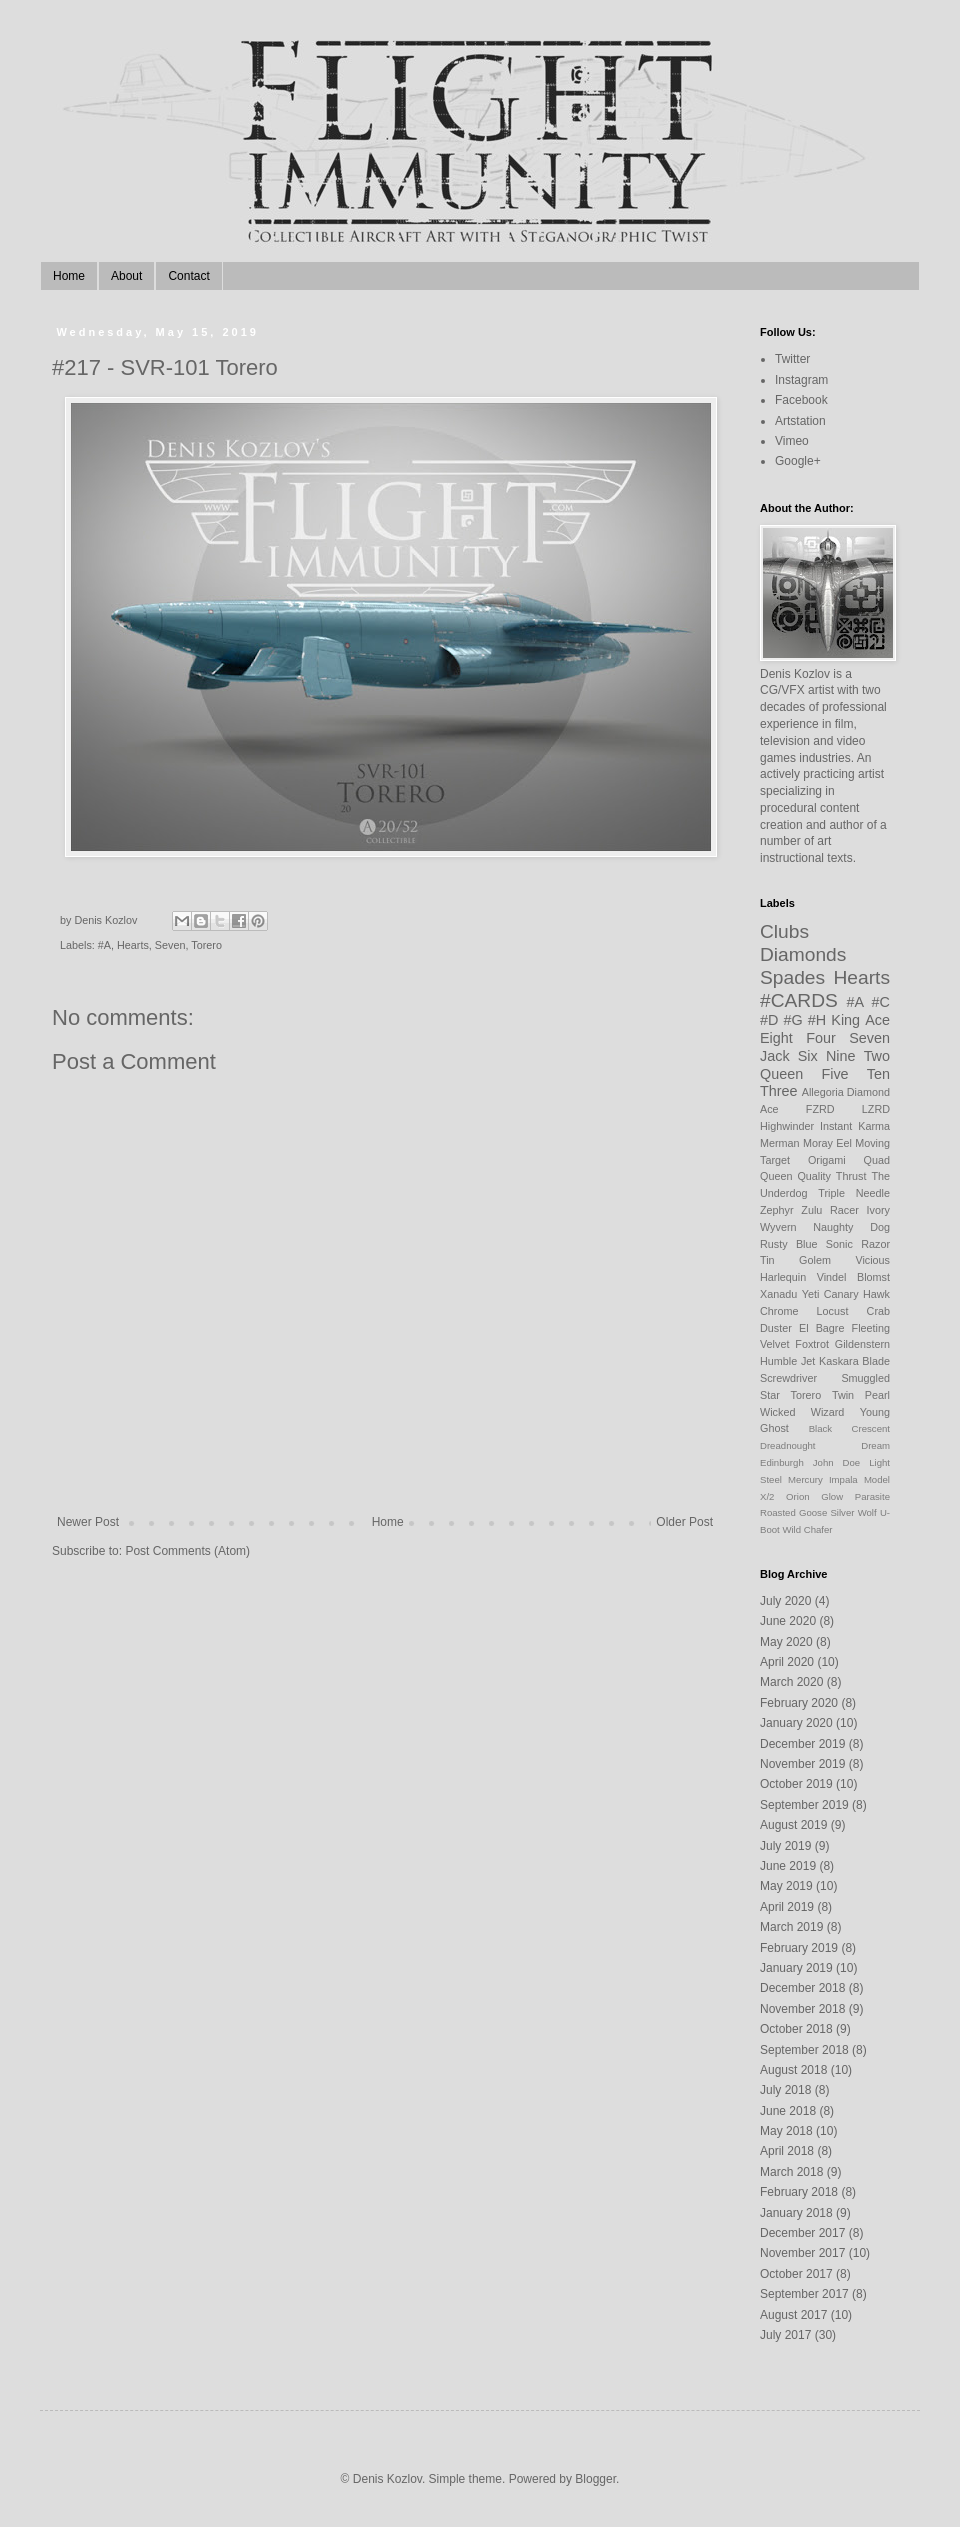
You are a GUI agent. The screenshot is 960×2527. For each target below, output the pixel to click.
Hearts (133, 945)
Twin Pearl (861, 1395)
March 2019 (791, 1927)
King (845, 1020)
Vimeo (792, 441)
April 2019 (787, 1907)
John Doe (836, 1462)
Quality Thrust (831, 1176)
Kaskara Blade (854, 1361)
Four (821, 1038)
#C (881, 1002)
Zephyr (777, 1210)
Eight (776, 1038)
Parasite (872, 1496)
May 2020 (786, 1642)
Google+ (798, 461)
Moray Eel (827, 1143)
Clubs (784, 931)
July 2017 (785, 2335)
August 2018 (793, 2070)
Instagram (801, 380)
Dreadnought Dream (825, 1445)
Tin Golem (795, 1260)
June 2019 (788, 1866)
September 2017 (804, 2294)
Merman (780, 1143)
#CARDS (799, 1000)
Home (69, 276)
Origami (827, 1160)
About (126, 276)
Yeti (811, 1294)
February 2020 (799, 1703)
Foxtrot (812, 1344)
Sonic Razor (858, 1244)
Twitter (792, 359)
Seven (170, 945)
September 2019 (804, 1805)
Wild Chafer (807, 1529)
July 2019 (785, 1846)
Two (877, 1056)
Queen (781, 1074)
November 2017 (802, 2253)
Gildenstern (862, 1344)
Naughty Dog (851, 1227)
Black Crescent (849, 1428)
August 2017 (793, 2315)
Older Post (684, 1522)
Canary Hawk (857, 1294)
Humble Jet (787, 1361)
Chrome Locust (804, 1311)
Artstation (800, 421)
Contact (188, 276)
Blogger (595, 2479)
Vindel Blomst (853, 1277)
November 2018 (802, 2009)
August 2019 (793, 1825)
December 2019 (802, 1744)
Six (808, 1056)
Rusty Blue (789, 1244)
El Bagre (822, 1328)
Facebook (801, 400)
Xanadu (778, 1294)
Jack (775, 1056)
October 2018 (796, 2029)
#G (793, 1020)
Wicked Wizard (802, 1412)
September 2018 (804, 2050)
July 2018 (785, 2090)
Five (834, 1074)
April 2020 (787, 1662)
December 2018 (802, 1988)
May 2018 (786, 2131)
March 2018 (791, 2172)
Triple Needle (854, 1193)
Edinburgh (782, 1462)
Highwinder (787, 1126)
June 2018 (788, 2111)
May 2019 (786, 1886)
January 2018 (796, 2213)
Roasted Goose (793, 1512)
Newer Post (88, 1522)
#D (769, 1020)
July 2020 (785, 1601)
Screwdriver (788, 1378)
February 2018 (799, 2192)
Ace (877, 1020)
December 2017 (802, 2233)
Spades (792, 977)
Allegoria (823, 1092)
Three (779, 1091)
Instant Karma (855, 1126)
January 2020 (796, 1723)
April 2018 (787, 2151)
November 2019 (802, 1764)
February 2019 (799, 1948)
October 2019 (796, 1784)
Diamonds (803, 954)
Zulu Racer (830, 1210)
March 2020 (791, 1682)
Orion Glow (814, 1496)
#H (817, 1020)
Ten (878, 1074)
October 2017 (796, 2274)
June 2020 (788, 1621)
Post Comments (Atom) (187, 1551)
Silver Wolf (853, 1512)
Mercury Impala (823, 1479)
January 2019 (796, 1968)
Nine (841, 1056)
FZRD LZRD (848, 1109)
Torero (206, 945)
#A (104, 945)
